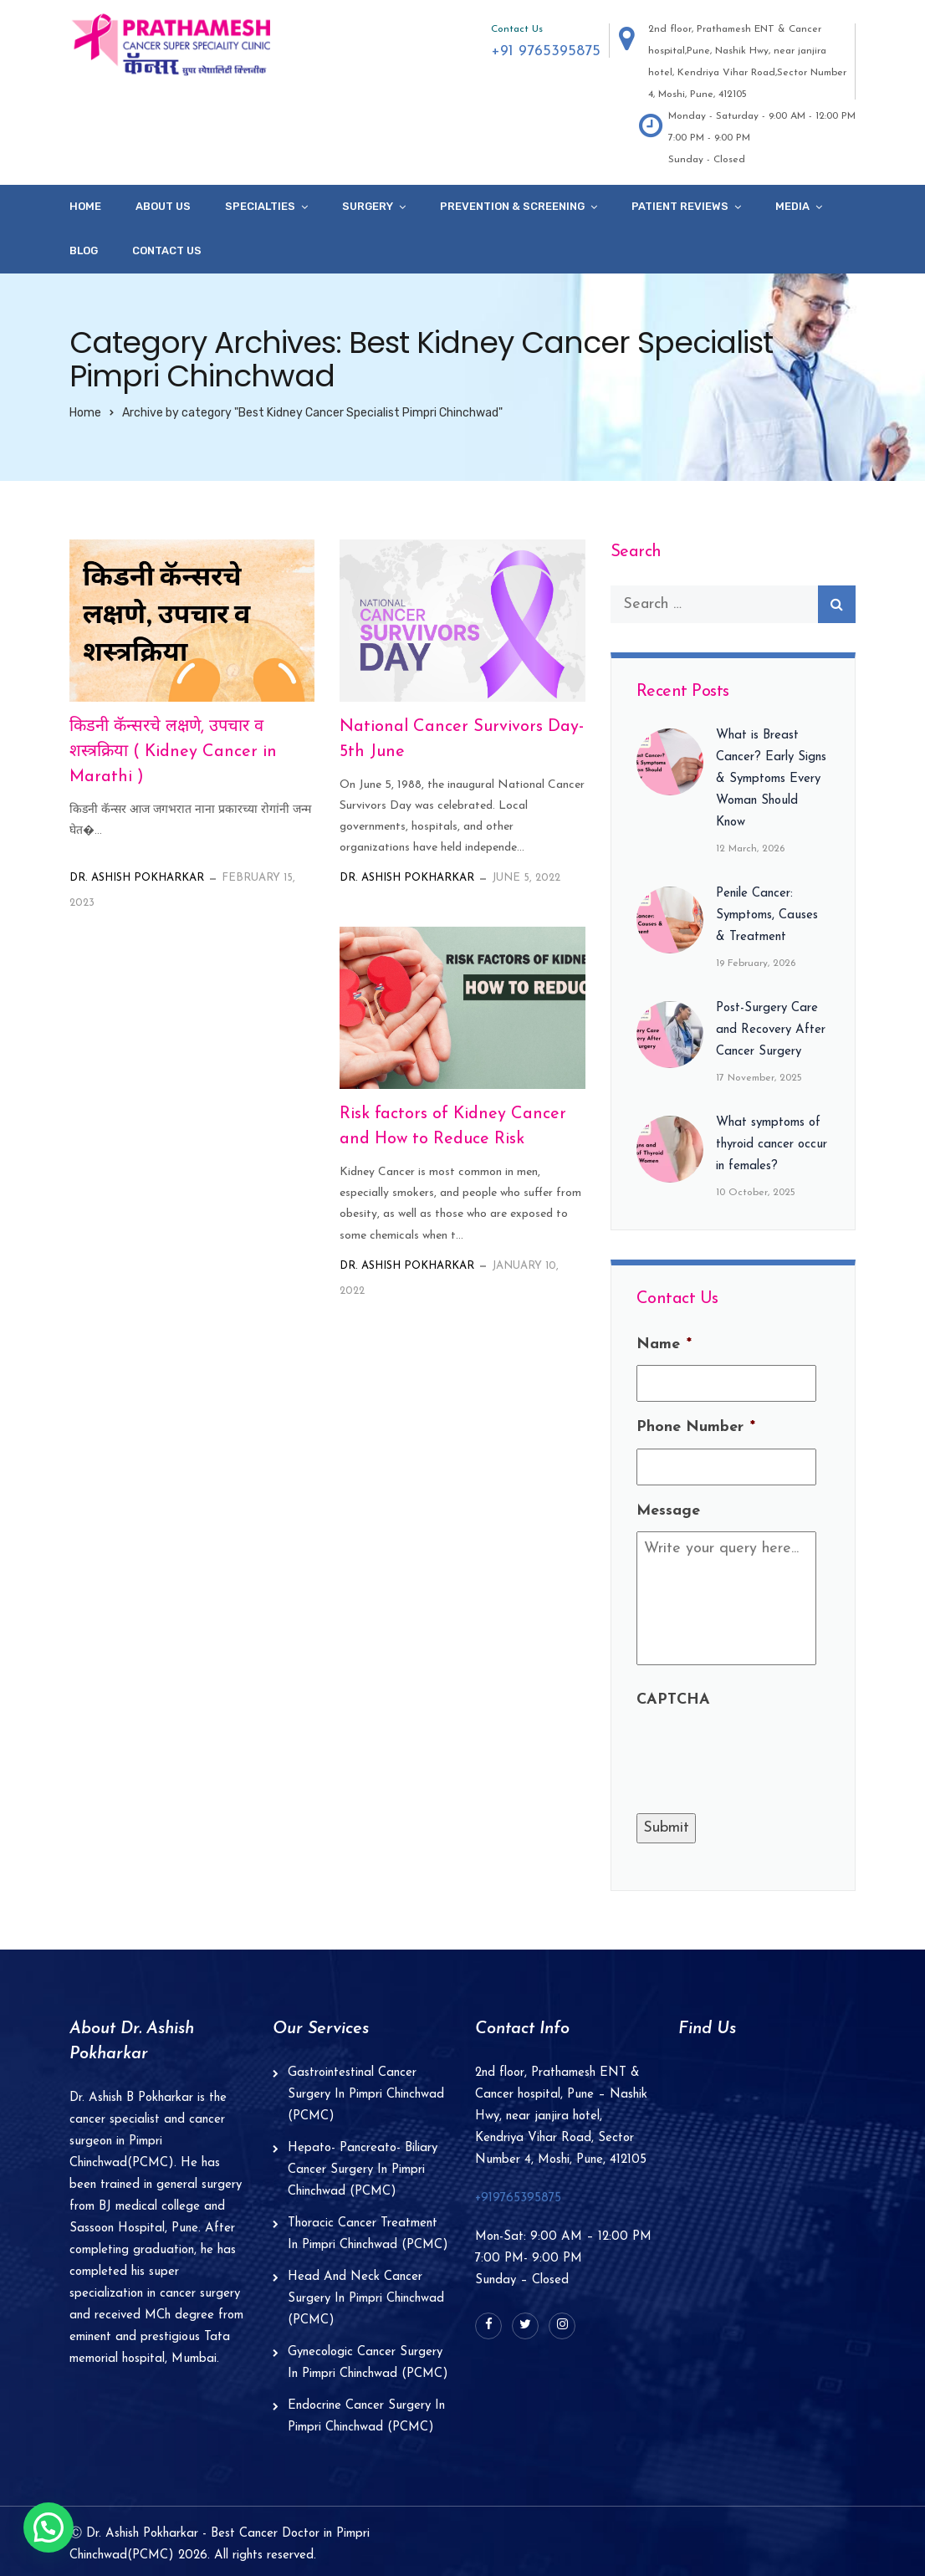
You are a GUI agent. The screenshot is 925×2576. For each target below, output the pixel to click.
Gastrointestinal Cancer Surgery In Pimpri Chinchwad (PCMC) (366, 2095)
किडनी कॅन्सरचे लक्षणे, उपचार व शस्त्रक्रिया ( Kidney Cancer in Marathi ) (173, 751)
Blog (83, 250)
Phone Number (695, 1427)
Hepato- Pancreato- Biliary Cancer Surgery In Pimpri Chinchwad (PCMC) (362, 2170)
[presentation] (763, 1753)
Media (792, 206)
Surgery (367, 206)
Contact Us (167, 250)
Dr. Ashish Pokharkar (136, 877)
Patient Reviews (679, 206)
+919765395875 (518, 2198)
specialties (260, 206)
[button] (48, 2527)
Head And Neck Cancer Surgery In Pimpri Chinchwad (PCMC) (366, 2299)
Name (664, 1344)
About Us (163, 206)
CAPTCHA (673, 1700)
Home (85, 206)
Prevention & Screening (512, 206)
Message (668, 1511)
